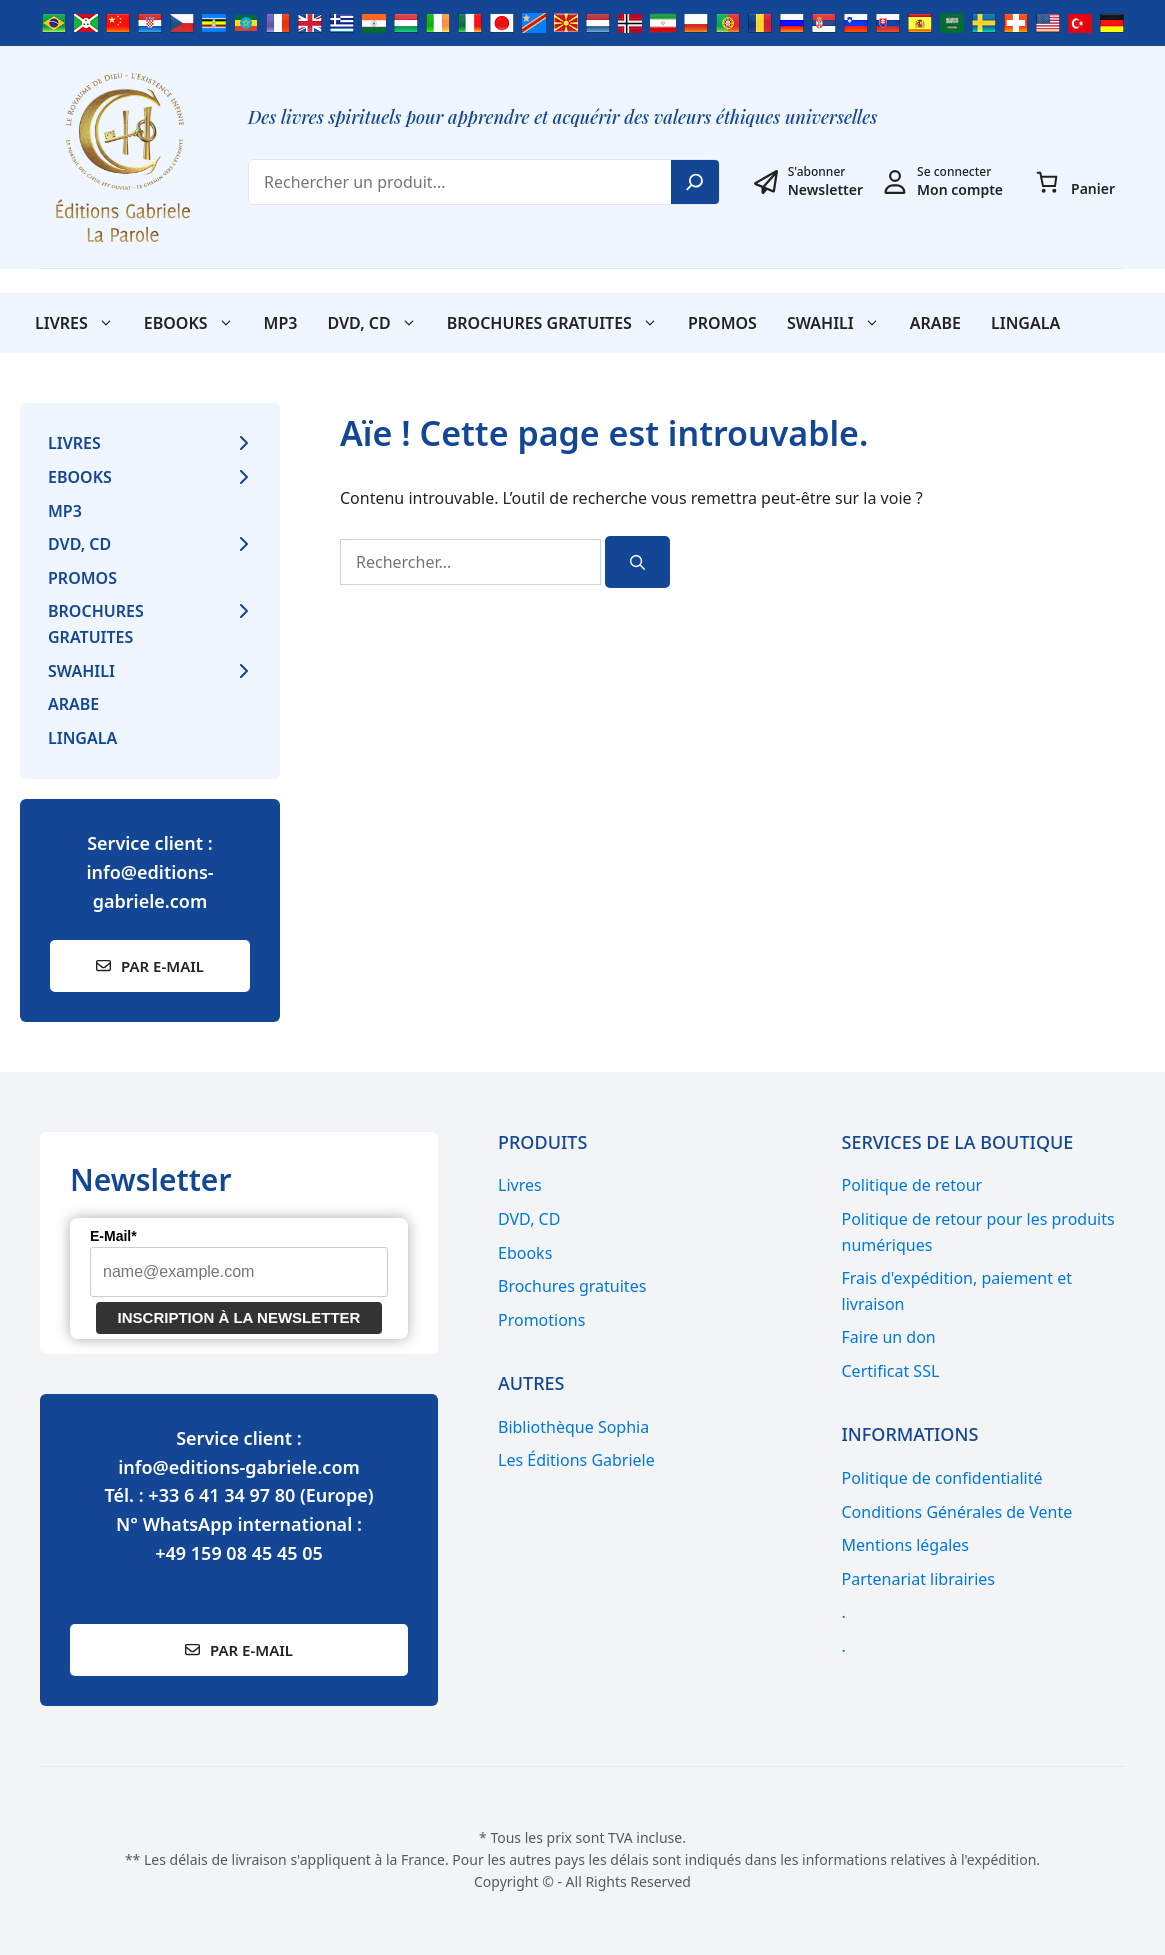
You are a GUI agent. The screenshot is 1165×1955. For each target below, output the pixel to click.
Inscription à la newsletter (239, 1317)
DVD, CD (379, 323)
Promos (722, 323)
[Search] (695, 182)
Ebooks (196, 323)
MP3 (281, 323)
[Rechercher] (637, 562)
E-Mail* (113, 1236)
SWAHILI (841, 323)
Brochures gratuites (560, 323)
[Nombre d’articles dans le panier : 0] (1047, 182)
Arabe (935, 323)
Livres (82, 323)
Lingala (1025, 323)
